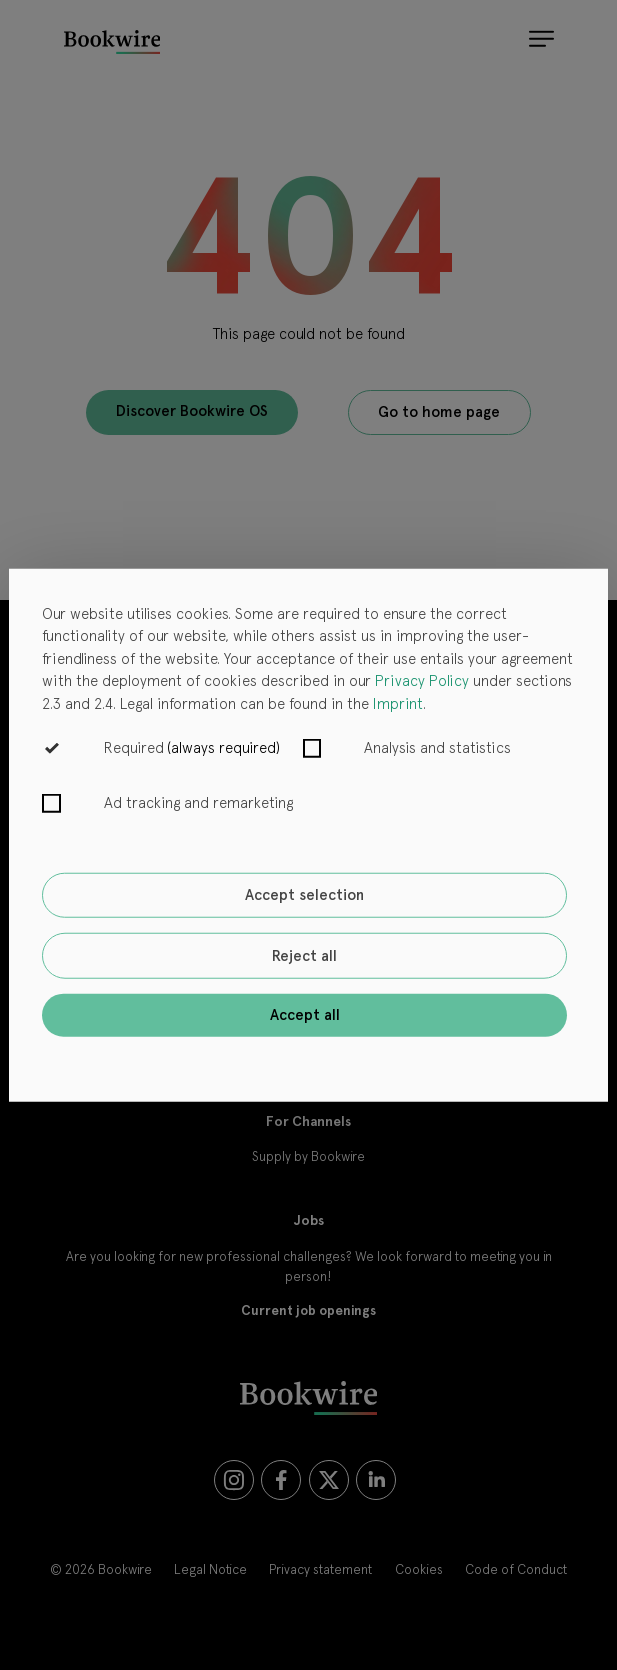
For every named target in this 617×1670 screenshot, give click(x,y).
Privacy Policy (422, 681)
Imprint (398, 703)
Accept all (305, 1015)
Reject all (304, 956)
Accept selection (304, 895)
